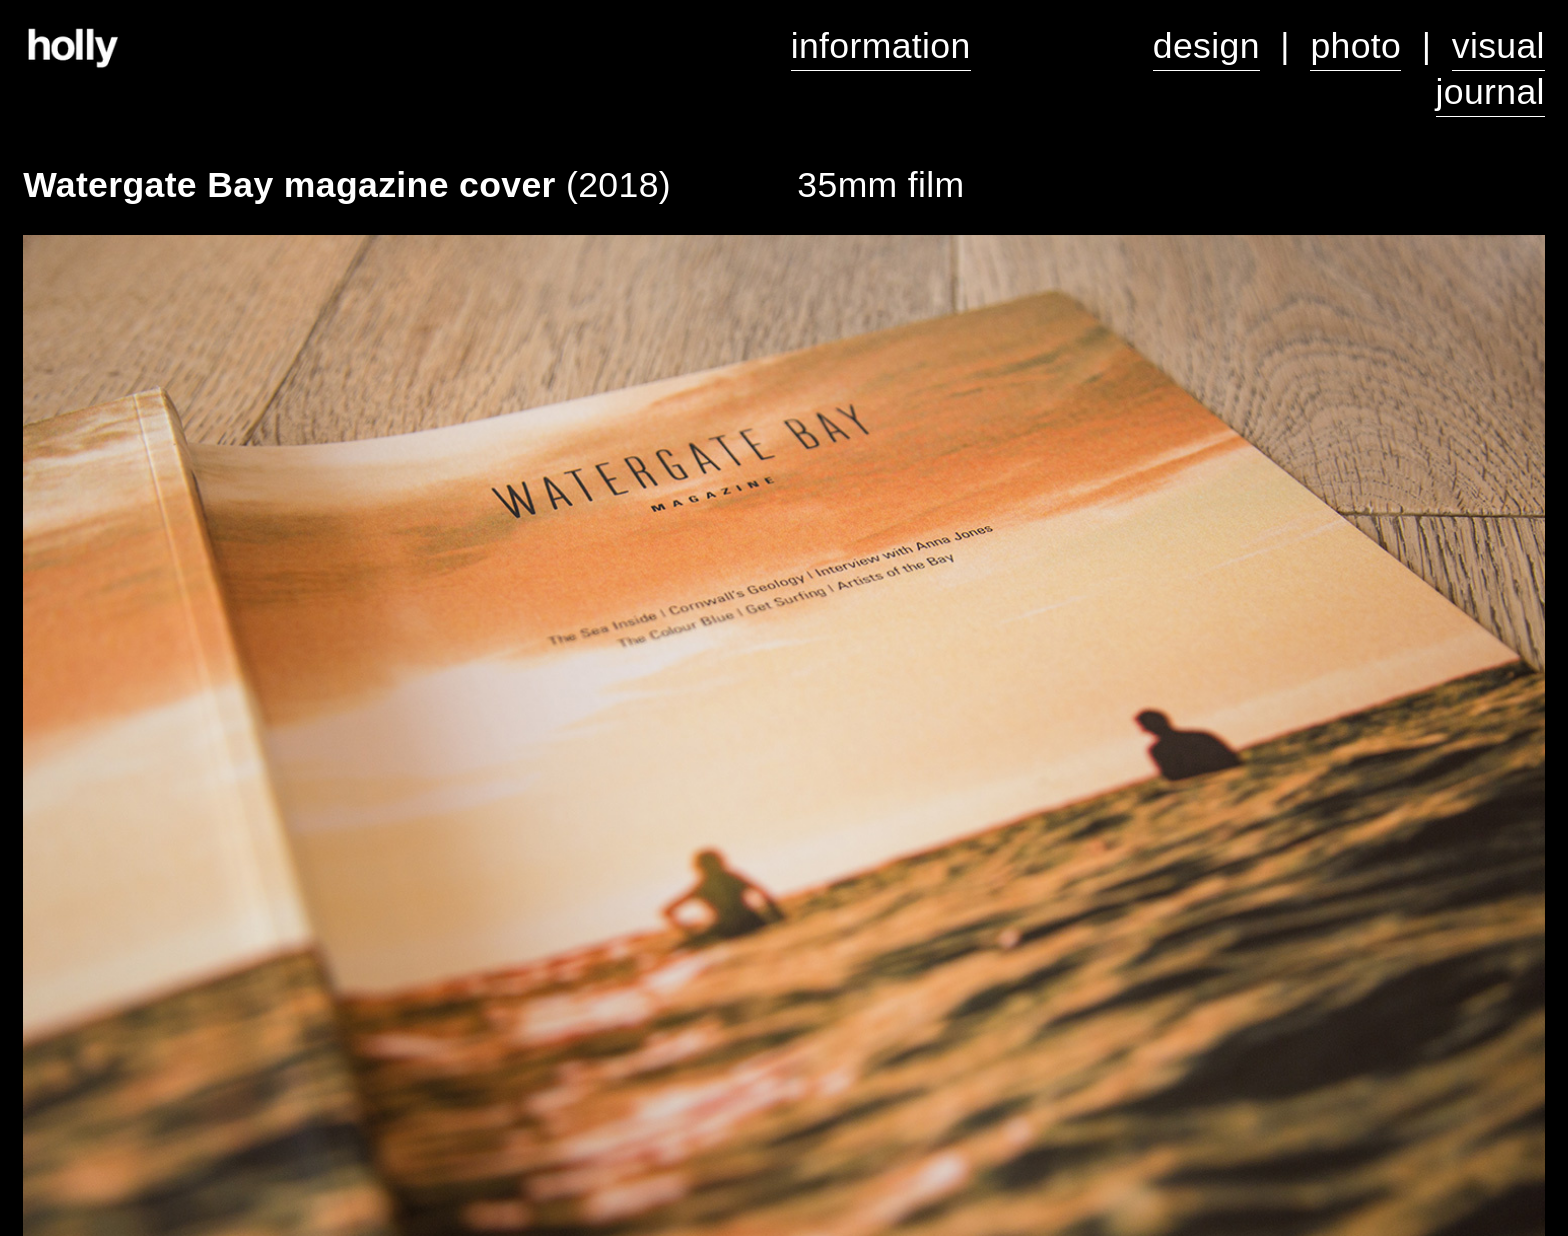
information (881, 46)
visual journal (1490, 69)
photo (1355, 46)
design (1206, 46)
